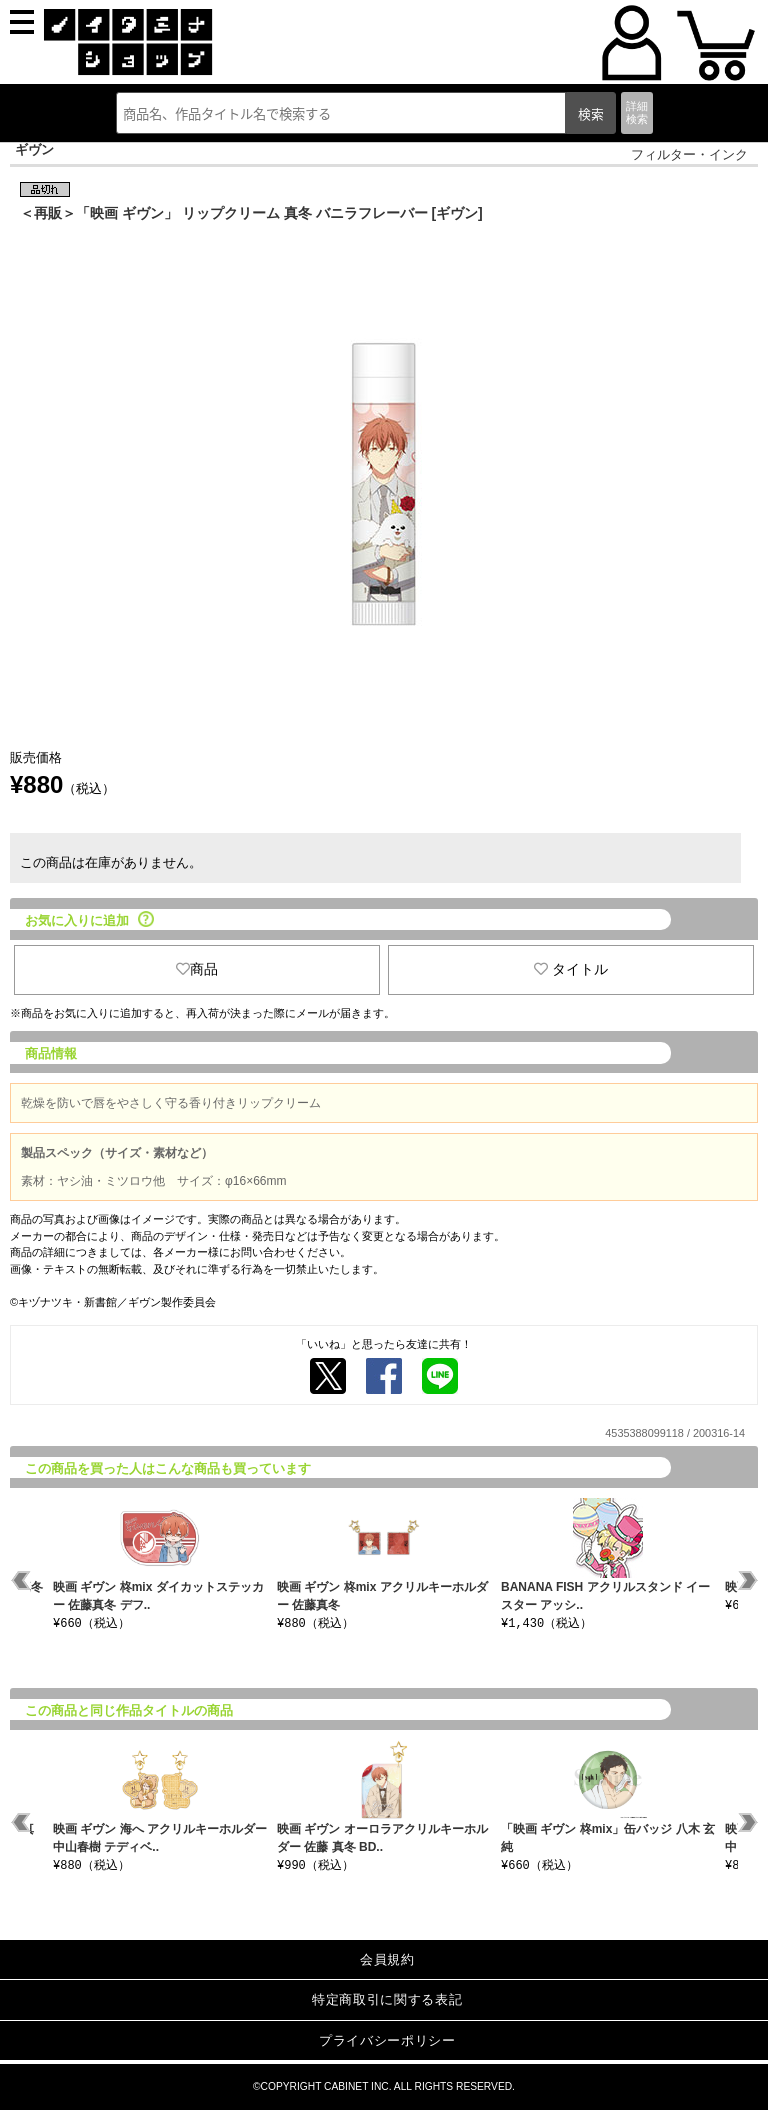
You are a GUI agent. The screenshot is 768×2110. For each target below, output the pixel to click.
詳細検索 (637, 112)
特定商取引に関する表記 (387, 1999)
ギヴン (34, 149)
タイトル (571, 969)
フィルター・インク (689, 154)
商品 (197, 969)
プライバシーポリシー (387, 2040)
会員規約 (387, 1959)
